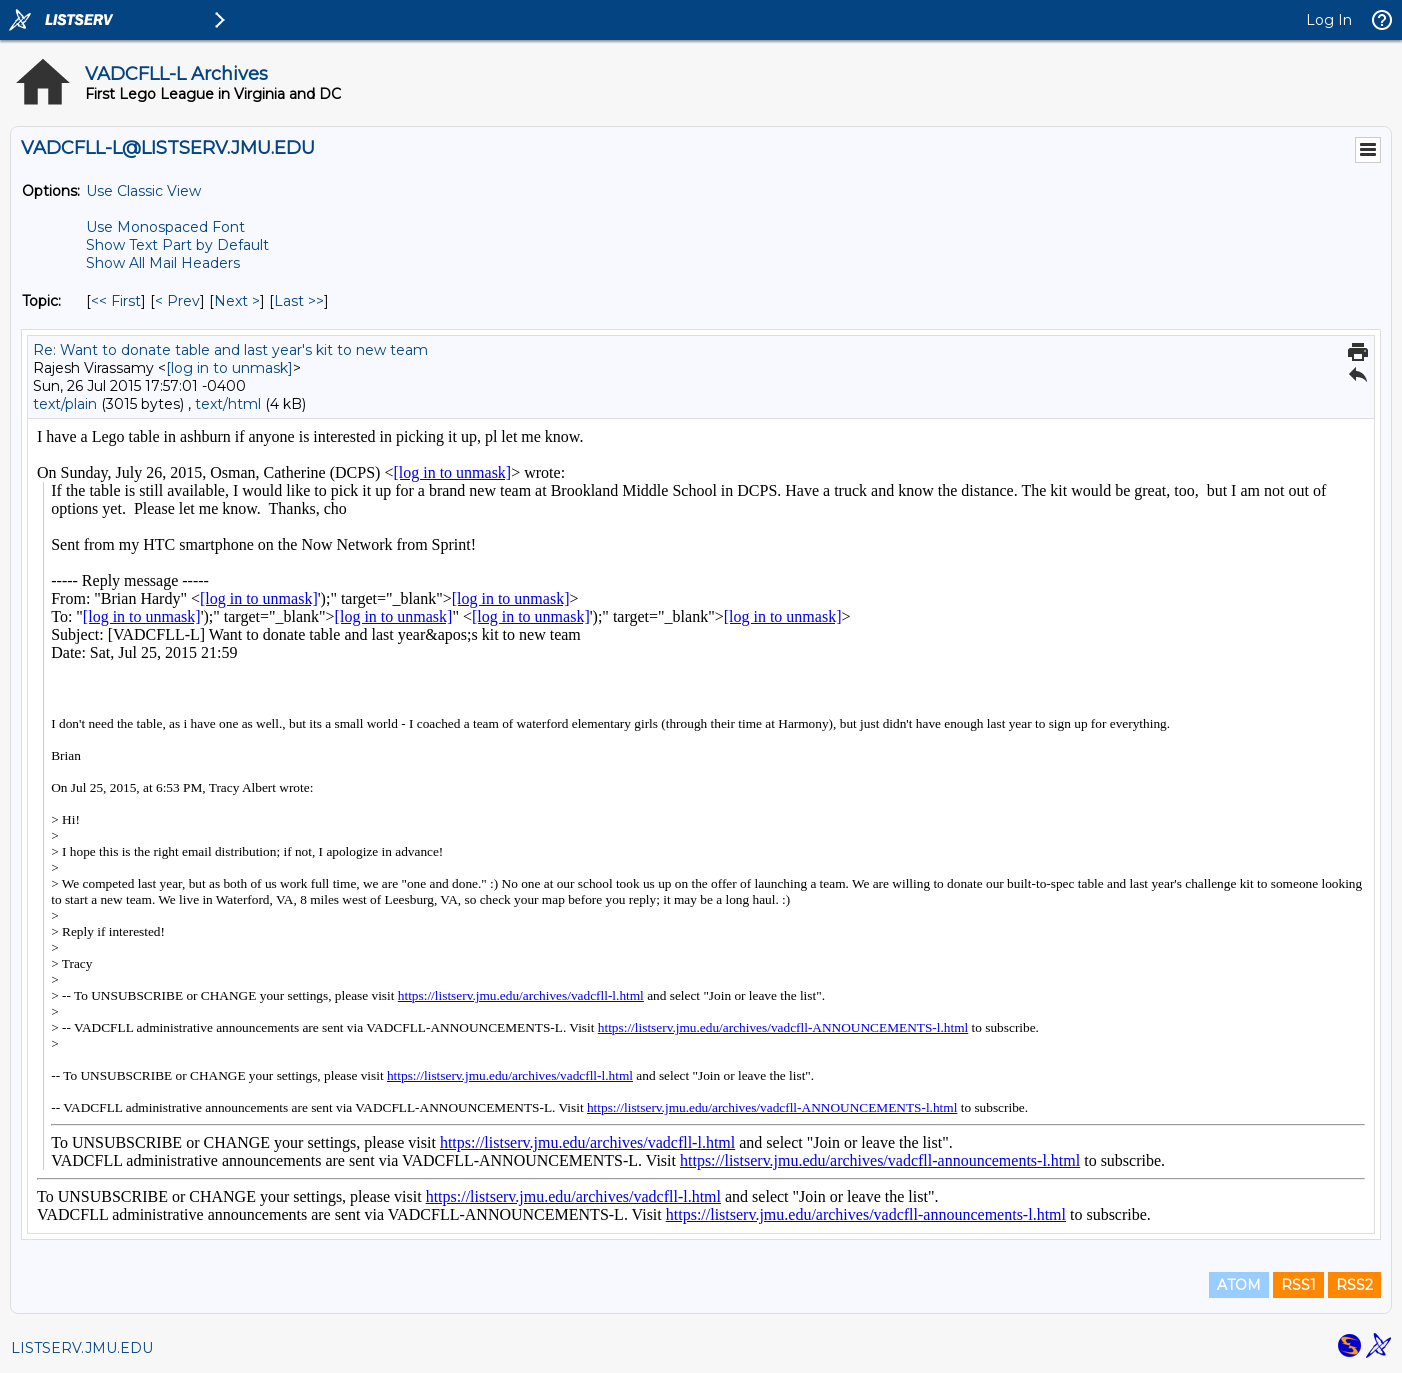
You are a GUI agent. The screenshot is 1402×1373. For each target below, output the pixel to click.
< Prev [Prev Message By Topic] (177, 301)
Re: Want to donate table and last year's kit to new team (230, 350)
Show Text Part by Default (177, 245)
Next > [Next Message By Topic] (237, 301)
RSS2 (1354, 1285)
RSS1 (1298, 1285)
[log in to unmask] (229, 368)
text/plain (65, 404)
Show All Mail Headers (163, 263)
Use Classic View (143, 191)
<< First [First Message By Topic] (116, 301)
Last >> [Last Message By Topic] (299, 301)
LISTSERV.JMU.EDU (82, 1348)
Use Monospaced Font (165, 227)
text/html (228, 404)
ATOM (1239, 1285)
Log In (1329, 20)
